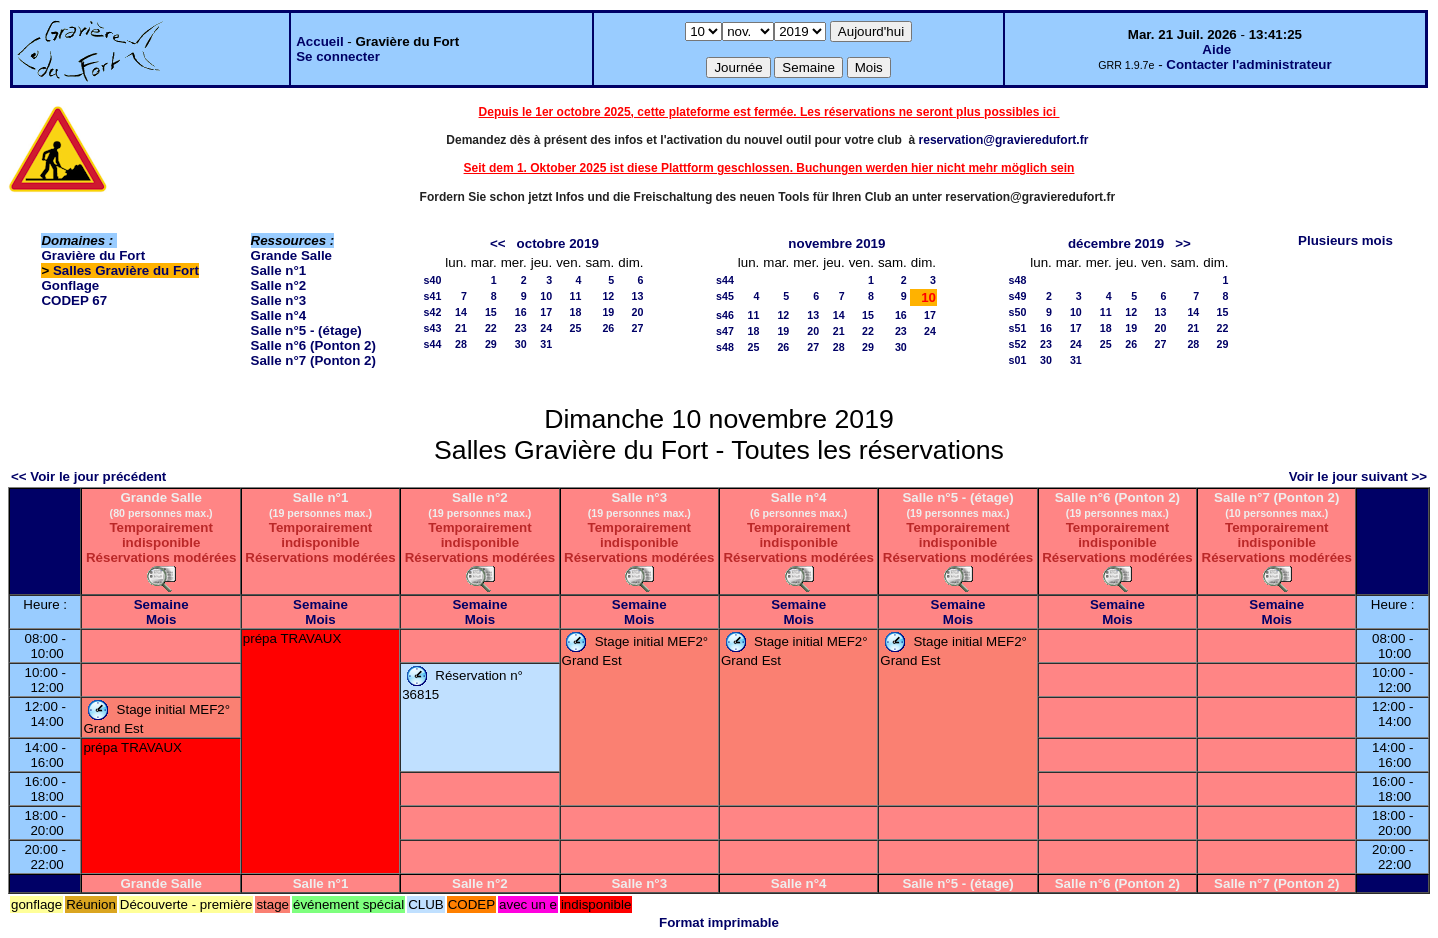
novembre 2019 (836, 243)
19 (608, 312)
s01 (1018, 360)
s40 (433, 280)
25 (576, 328)
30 (521, 344)
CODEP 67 (74, 300)
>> (1183, 243)
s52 (1018, 344)
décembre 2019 (1116, 243)
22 (491, 328)
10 (546, 296)
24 (546, 328)
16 (521, 312)
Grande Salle (292, 255)
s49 (1018, 296)
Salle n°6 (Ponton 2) (313, 345)
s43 (433, 328)
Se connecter (338, 56)
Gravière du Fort (93, 255)
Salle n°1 (279, 270)
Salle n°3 (279, 300)
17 (546, 312)
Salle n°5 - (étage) (306, 330)
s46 (725, 315)
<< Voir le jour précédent (88, 476)
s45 (725, 296)
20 (638, 312)
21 (461, 328)
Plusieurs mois (1345, 240)
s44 (433, 344)
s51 (1018, 328)
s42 (433, 312)
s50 (1018, 312)
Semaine (161, 604)
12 (608, 296)
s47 (725, 331)
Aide (1216, 49)
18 (576, 312)
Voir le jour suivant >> (1358, 476)
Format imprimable (719, 922)
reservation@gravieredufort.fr (1004, 140)
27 (638, 328)
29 (491, 344)
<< (498, 243)
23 (521, 328)
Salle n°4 (279, 315)
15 (491, 312)
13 (638, 296)
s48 (725, 347)
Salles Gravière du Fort (126, 270)
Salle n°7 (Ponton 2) (313, 360)
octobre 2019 (558, 243)
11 (576, 296)
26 (608, 328)
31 (546, 344)
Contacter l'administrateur (1248, 64)
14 (461, 312)
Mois (161, 619)
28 (461, 344)
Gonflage (70, 285)
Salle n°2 (279, 285)
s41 (433, 296)
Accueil (319, 41)
